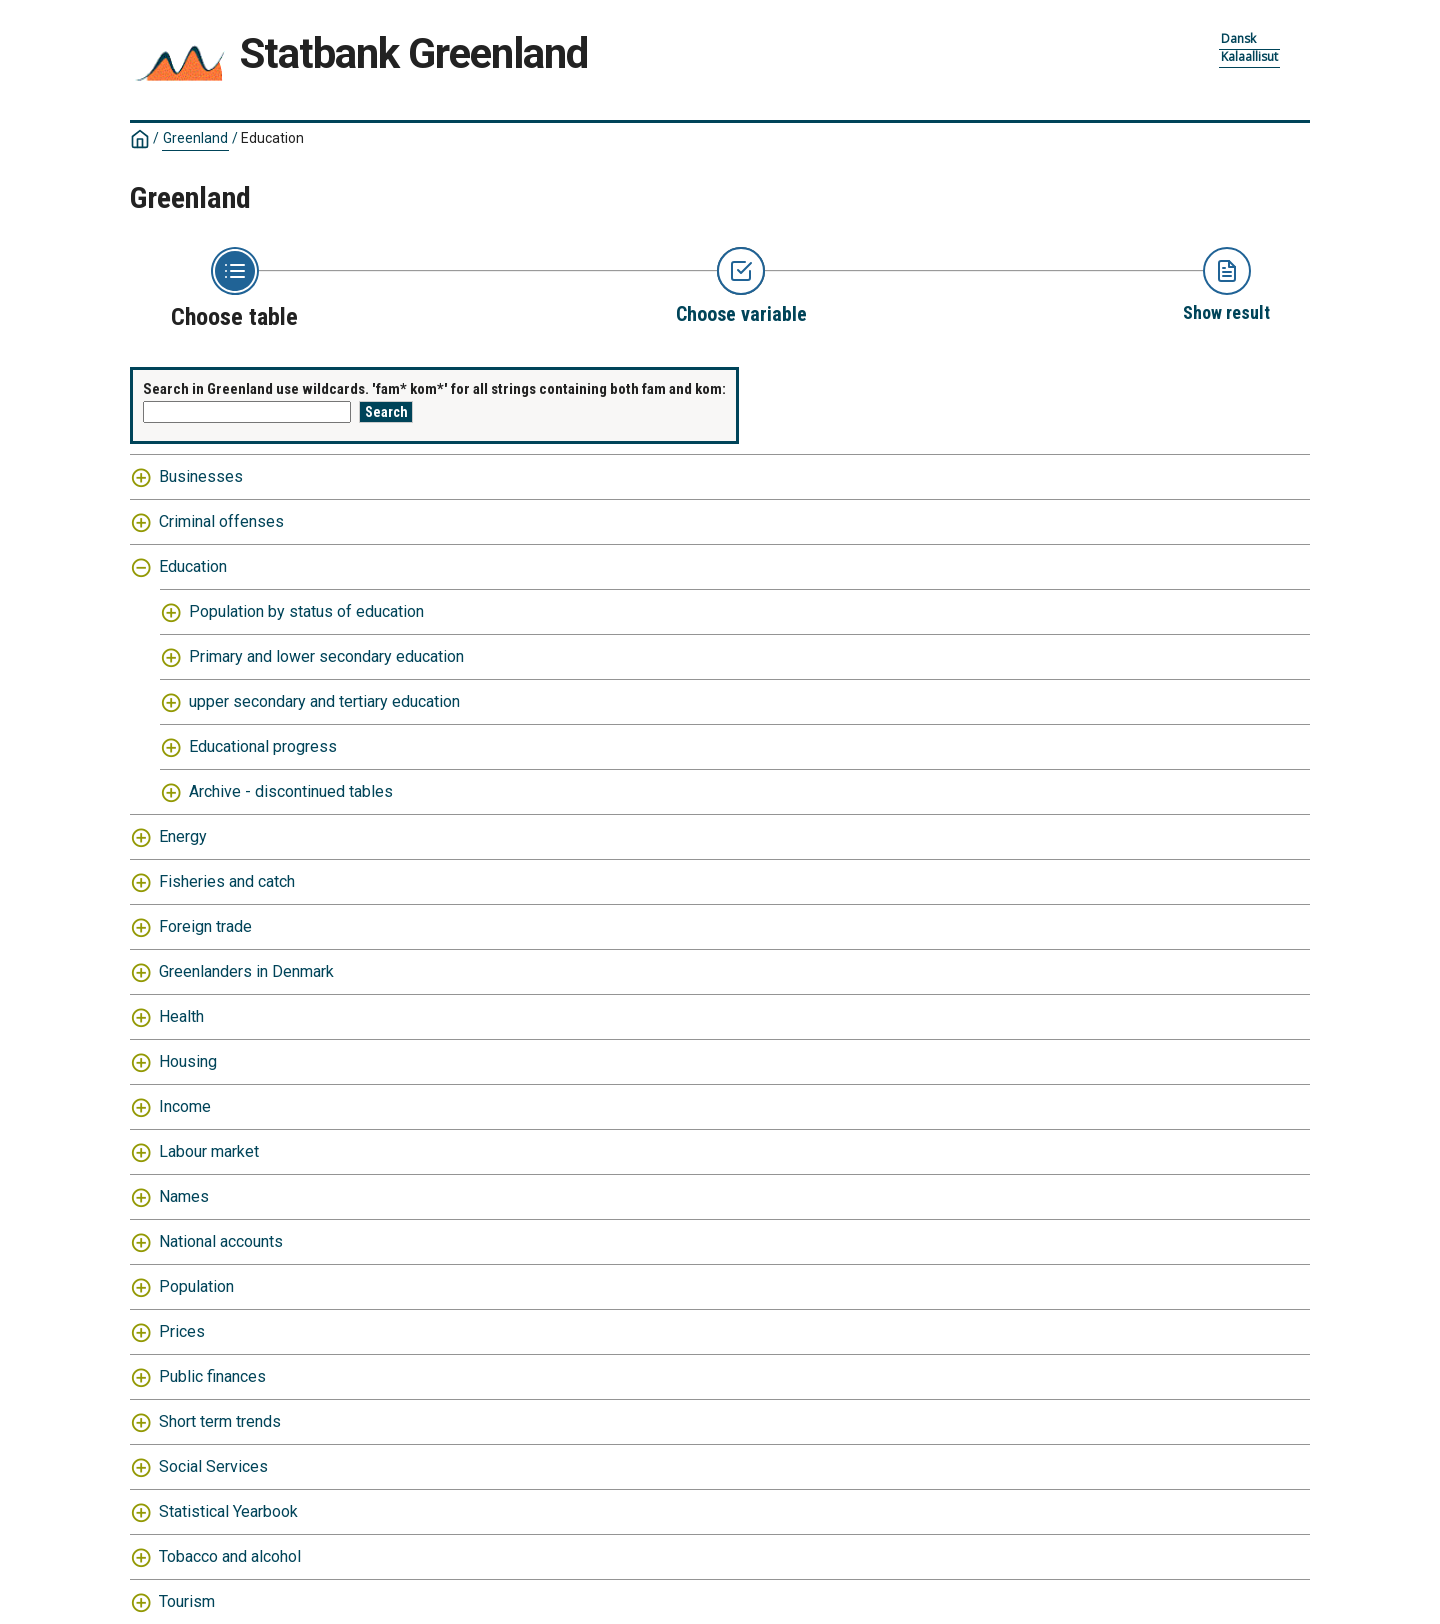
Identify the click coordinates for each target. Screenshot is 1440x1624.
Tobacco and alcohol (230, 1556)
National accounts (221, 1241)
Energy (183, 836)
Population (196, 1286)
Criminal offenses (221, 521)
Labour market (209, 1151)
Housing (188, 1061)
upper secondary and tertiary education (324, 701)
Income (185, 1106)
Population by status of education (306, 611)
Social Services (213, 1466)
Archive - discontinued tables (291, 791)
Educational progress (263, 746)
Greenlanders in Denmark (246, 971)
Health (181, 1016)
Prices (182, 1331)
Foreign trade (205, 926)
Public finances (212, 1376)
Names (184, 1196)
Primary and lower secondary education (326, 656)
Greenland (195, 138)
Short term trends (220, 1421)
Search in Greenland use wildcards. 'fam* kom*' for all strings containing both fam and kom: (434, 389)
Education (272, 138)
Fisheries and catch (227, 881)
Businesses (201, 476)
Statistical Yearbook (228, 1511)
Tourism (187, 1601)
